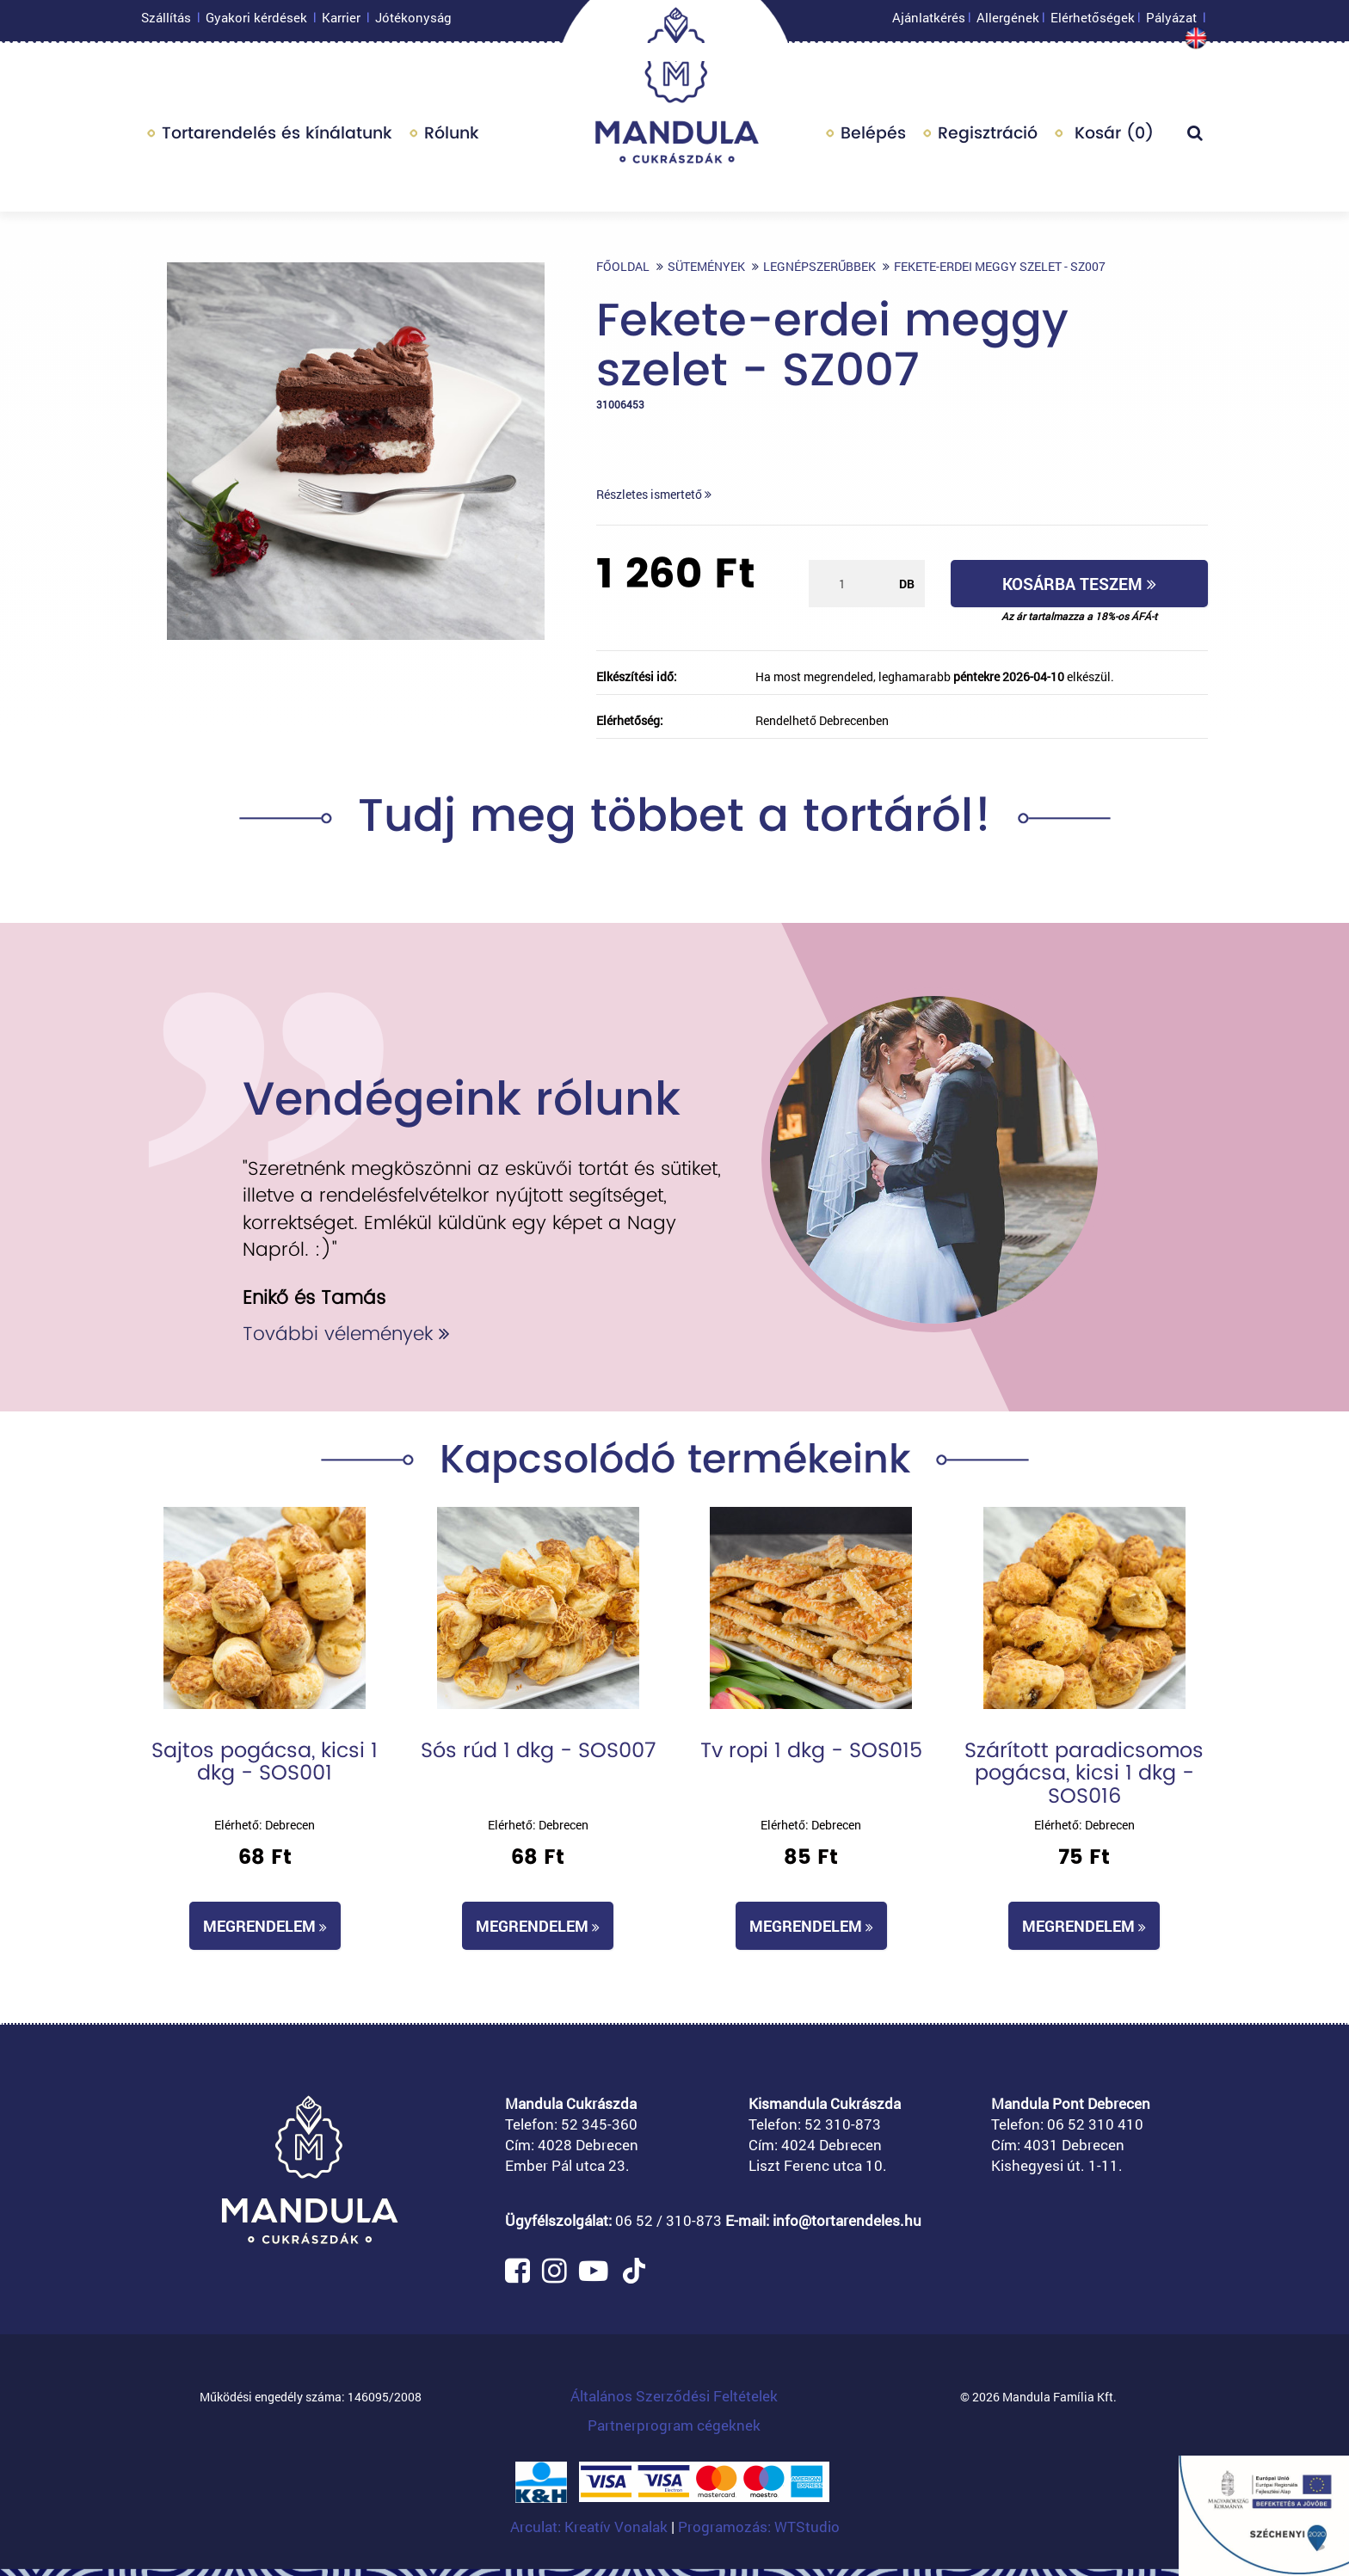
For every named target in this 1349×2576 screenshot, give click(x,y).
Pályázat (1171, 21)
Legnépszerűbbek (819, 266)
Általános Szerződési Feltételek (674, 2396)
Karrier (341, 21)
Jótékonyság (413, 21)
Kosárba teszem (1079, 583)
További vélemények (346, 1333)
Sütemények (706, 266)
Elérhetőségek (1092, 21)
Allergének (1007, 21)
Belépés (873, 137)
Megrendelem (265, 1925)
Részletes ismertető (653, 494)
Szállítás (166, 21)
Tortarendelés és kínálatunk (277, 137)
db (907, 583)
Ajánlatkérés (928, 21)
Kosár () (1111, 137)
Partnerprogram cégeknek (674, 2425)
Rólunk (451, 137)
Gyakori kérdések (256, 21)
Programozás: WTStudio (759, 2526)
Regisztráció (988, 137)
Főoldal (623, 266)
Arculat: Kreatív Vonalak (590, 2526)
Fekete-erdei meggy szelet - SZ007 (1000, 266)
